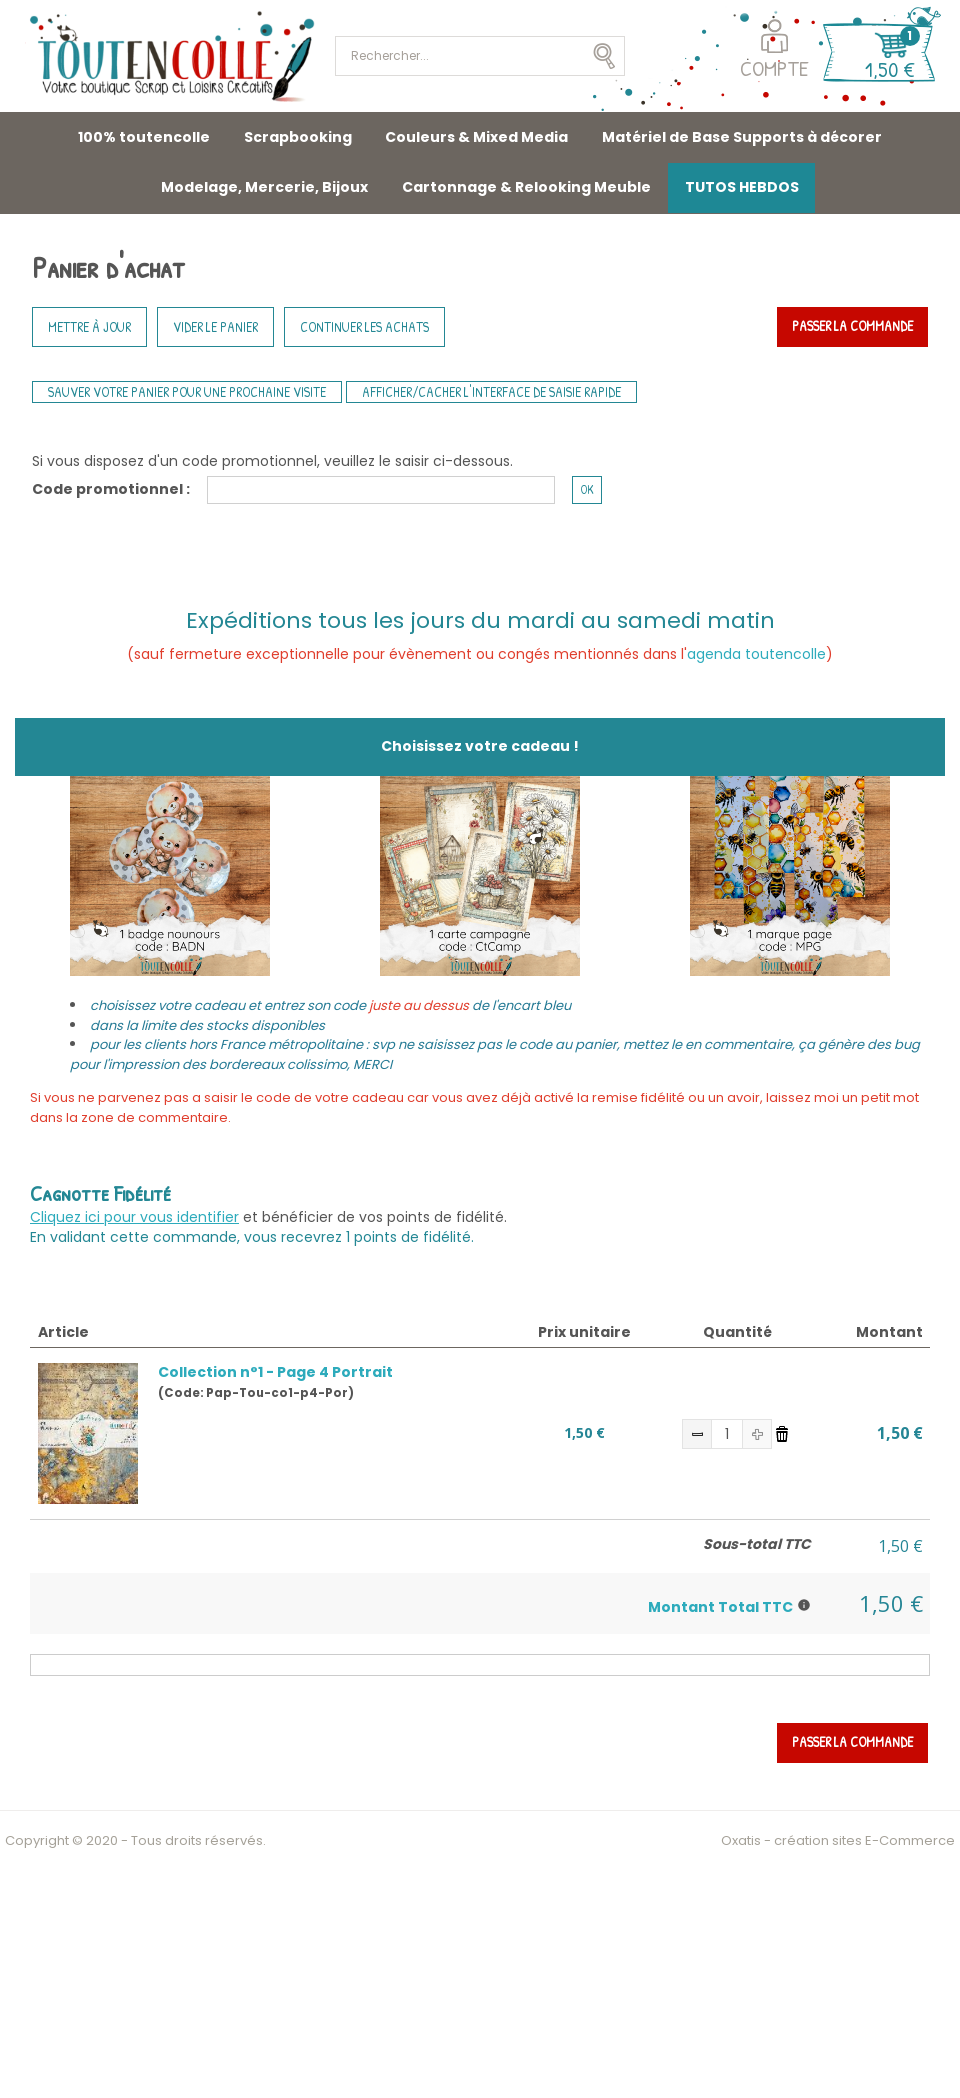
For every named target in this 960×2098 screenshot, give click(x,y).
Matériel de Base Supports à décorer (742, 137)
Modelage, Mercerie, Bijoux (264, 187)
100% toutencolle (144, 137)
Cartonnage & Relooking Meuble (526, 187)
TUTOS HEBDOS (742, 187)
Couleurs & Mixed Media (476, 137)
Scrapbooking (298, 137)
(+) (757, 1434)
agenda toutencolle (756, 654)
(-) (697, 1434)
